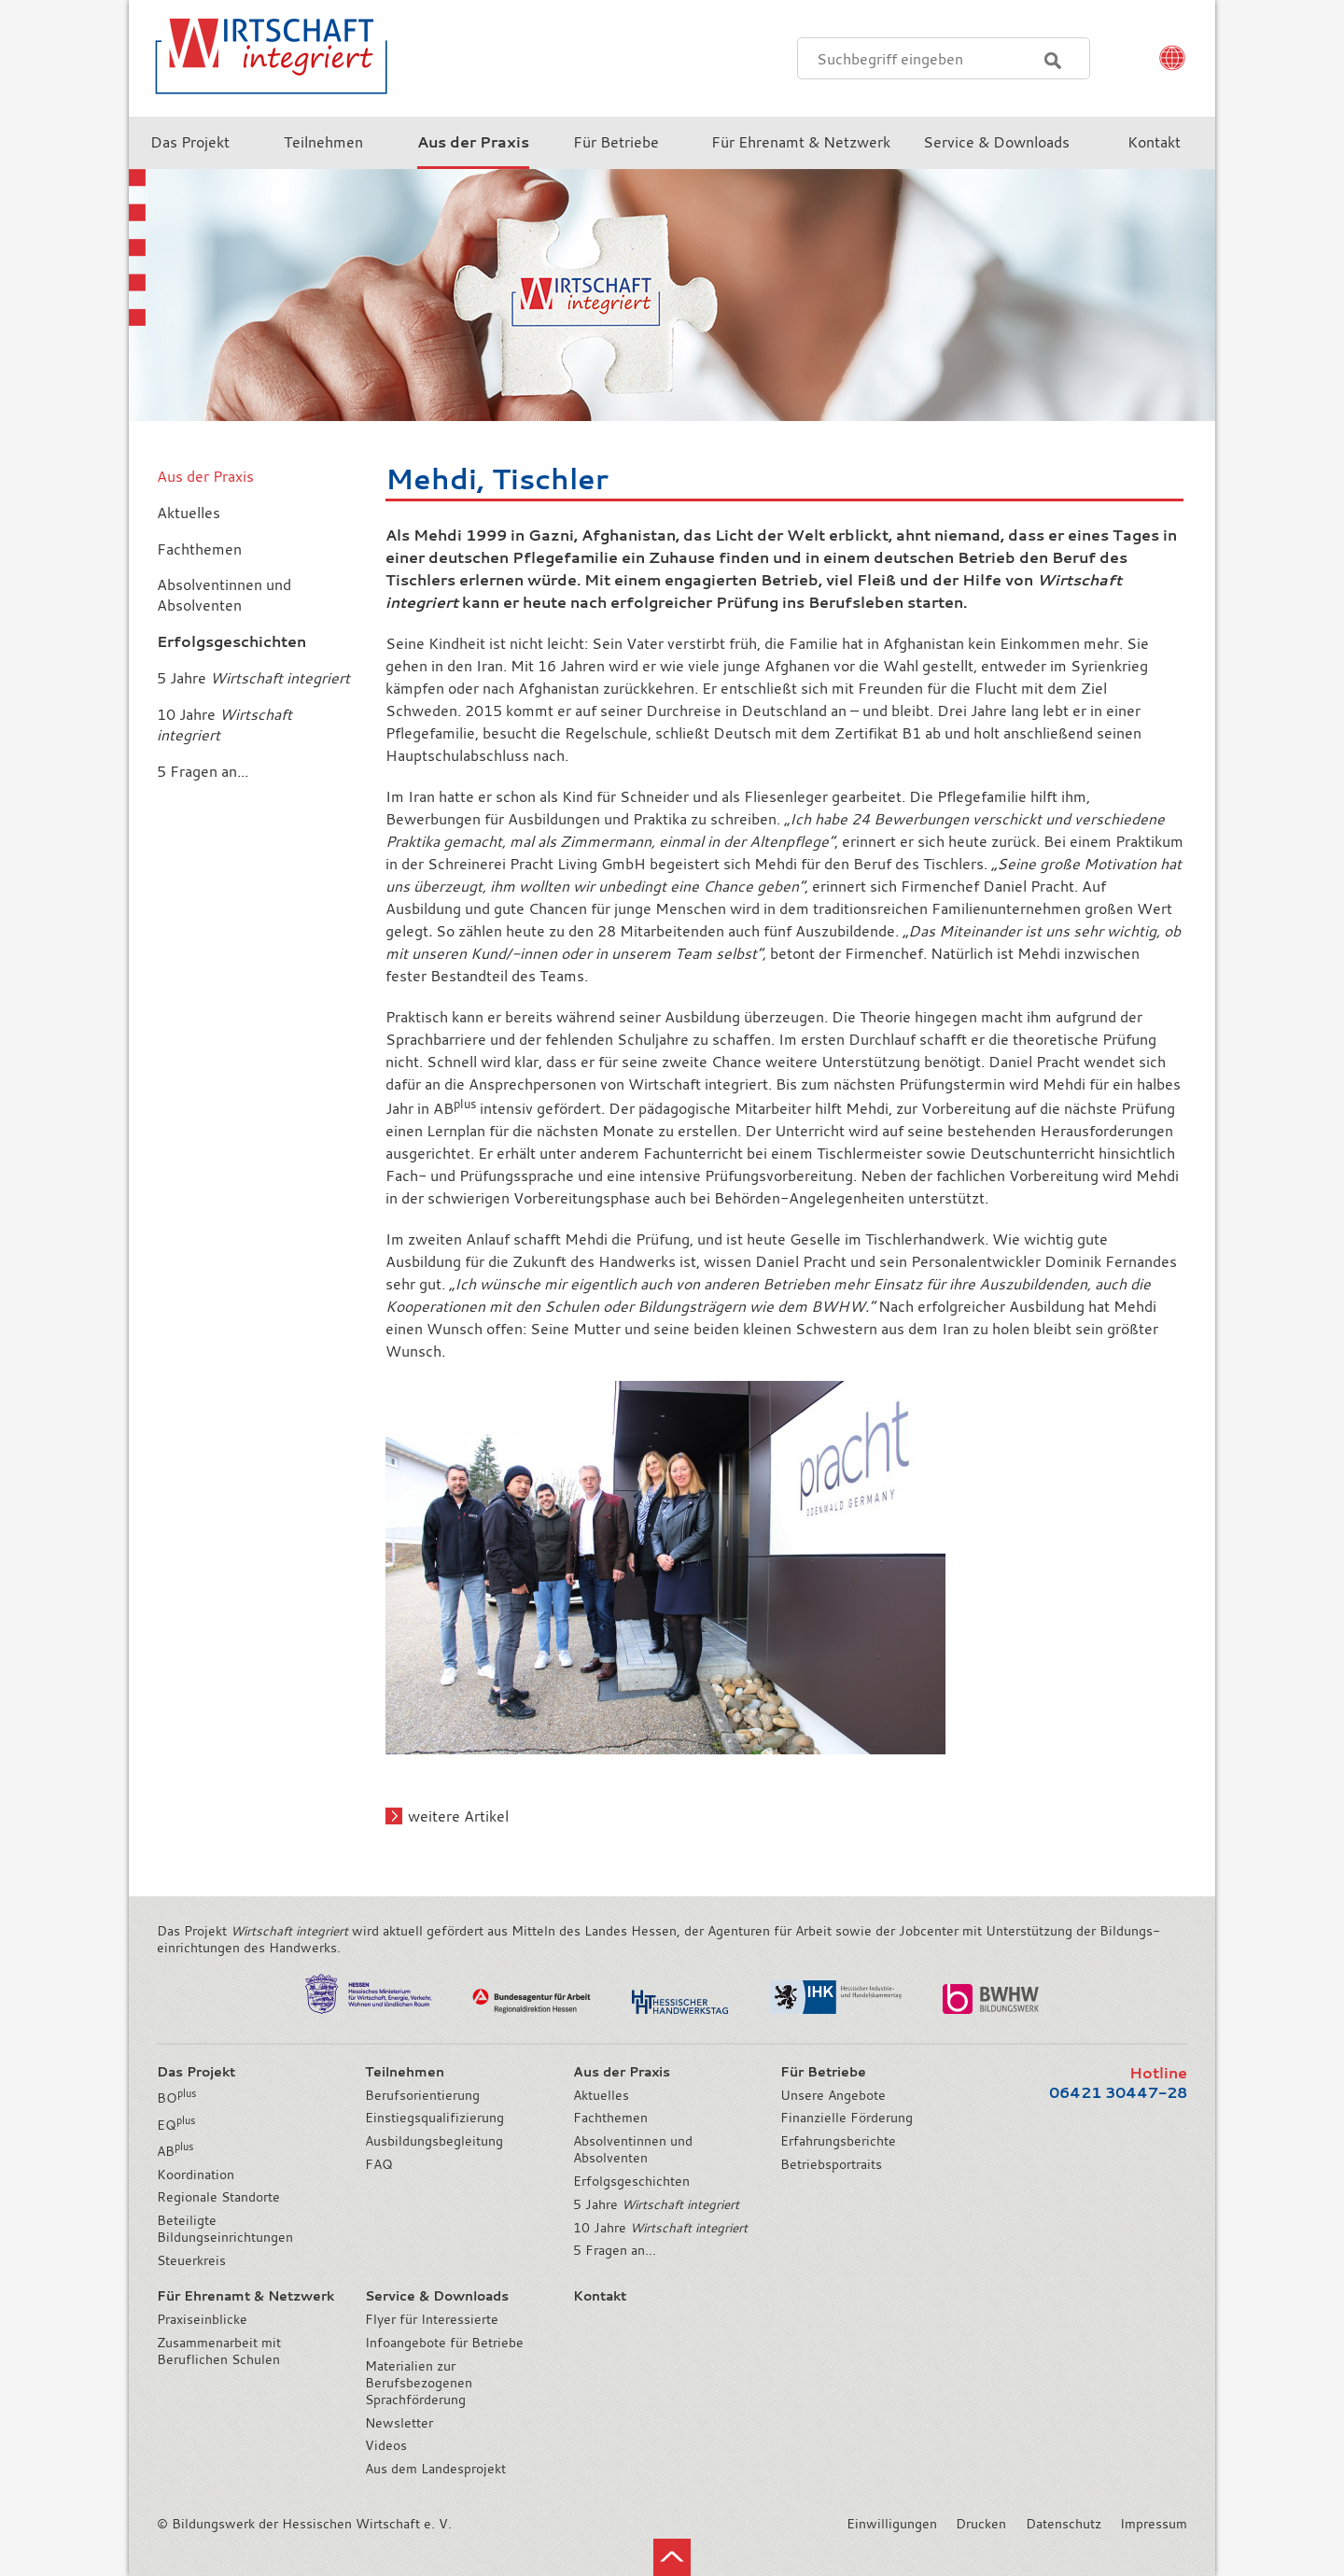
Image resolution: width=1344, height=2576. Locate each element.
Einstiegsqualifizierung (434, 2117)
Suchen (1052, 60)
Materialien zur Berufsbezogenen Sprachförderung (418, 2383)
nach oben (672, 2557)
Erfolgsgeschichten (631, 2181)
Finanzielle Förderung (846, 2117)
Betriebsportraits (831, 2164)
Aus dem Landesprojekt (435, 2468)
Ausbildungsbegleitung (434, 2141)
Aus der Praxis (205, 476)
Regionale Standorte (218, 2197)
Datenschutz (1063, 2523)
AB (175, 2151)
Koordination (195, 2174)
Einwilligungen (892, 2523)
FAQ (379, 2164)
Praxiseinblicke (202, 2319)
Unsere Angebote (833, 2095)
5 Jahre (656, 2204)
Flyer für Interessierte (431, 2319)
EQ (176, 2125)
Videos (386, 2445)
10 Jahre (660, 2227)
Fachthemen (610, 2117)
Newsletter (399, 2422)
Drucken (981, 2523)
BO (176, 2098)
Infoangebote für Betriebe (444, 2342)
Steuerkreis (191, 2260)
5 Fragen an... (614, 2250)
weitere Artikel (458, 1816)
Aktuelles (601, 2095)
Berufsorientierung (422, 2095)
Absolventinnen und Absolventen (633, 2149)
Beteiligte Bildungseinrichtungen (225, 2228)
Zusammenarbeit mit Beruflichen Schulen (219, 2351)
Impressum (1153, 2523)
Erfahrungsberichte (838, 2141)
